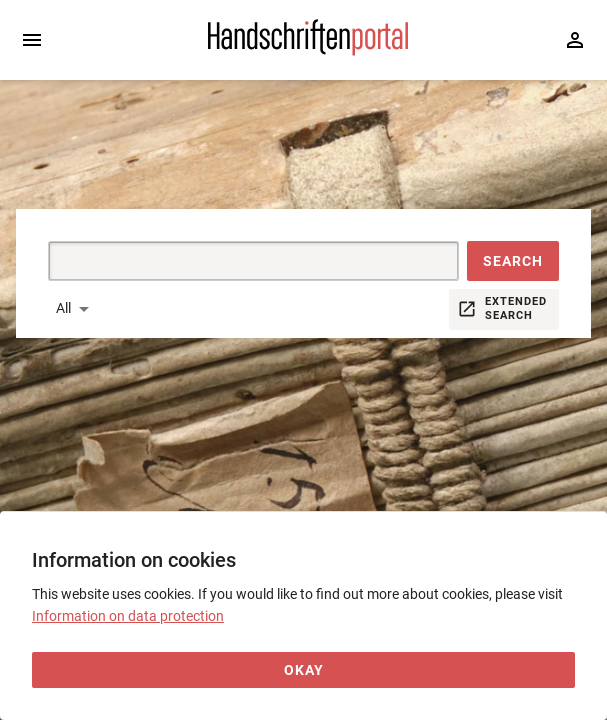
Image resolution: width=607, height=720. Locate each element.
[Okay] (303, 670)
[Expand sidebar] (32, 40)
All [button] (63, 308)
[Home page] (308, 51)
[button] (513, 261)
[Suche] (230, 261)
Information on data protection (128, 616)
